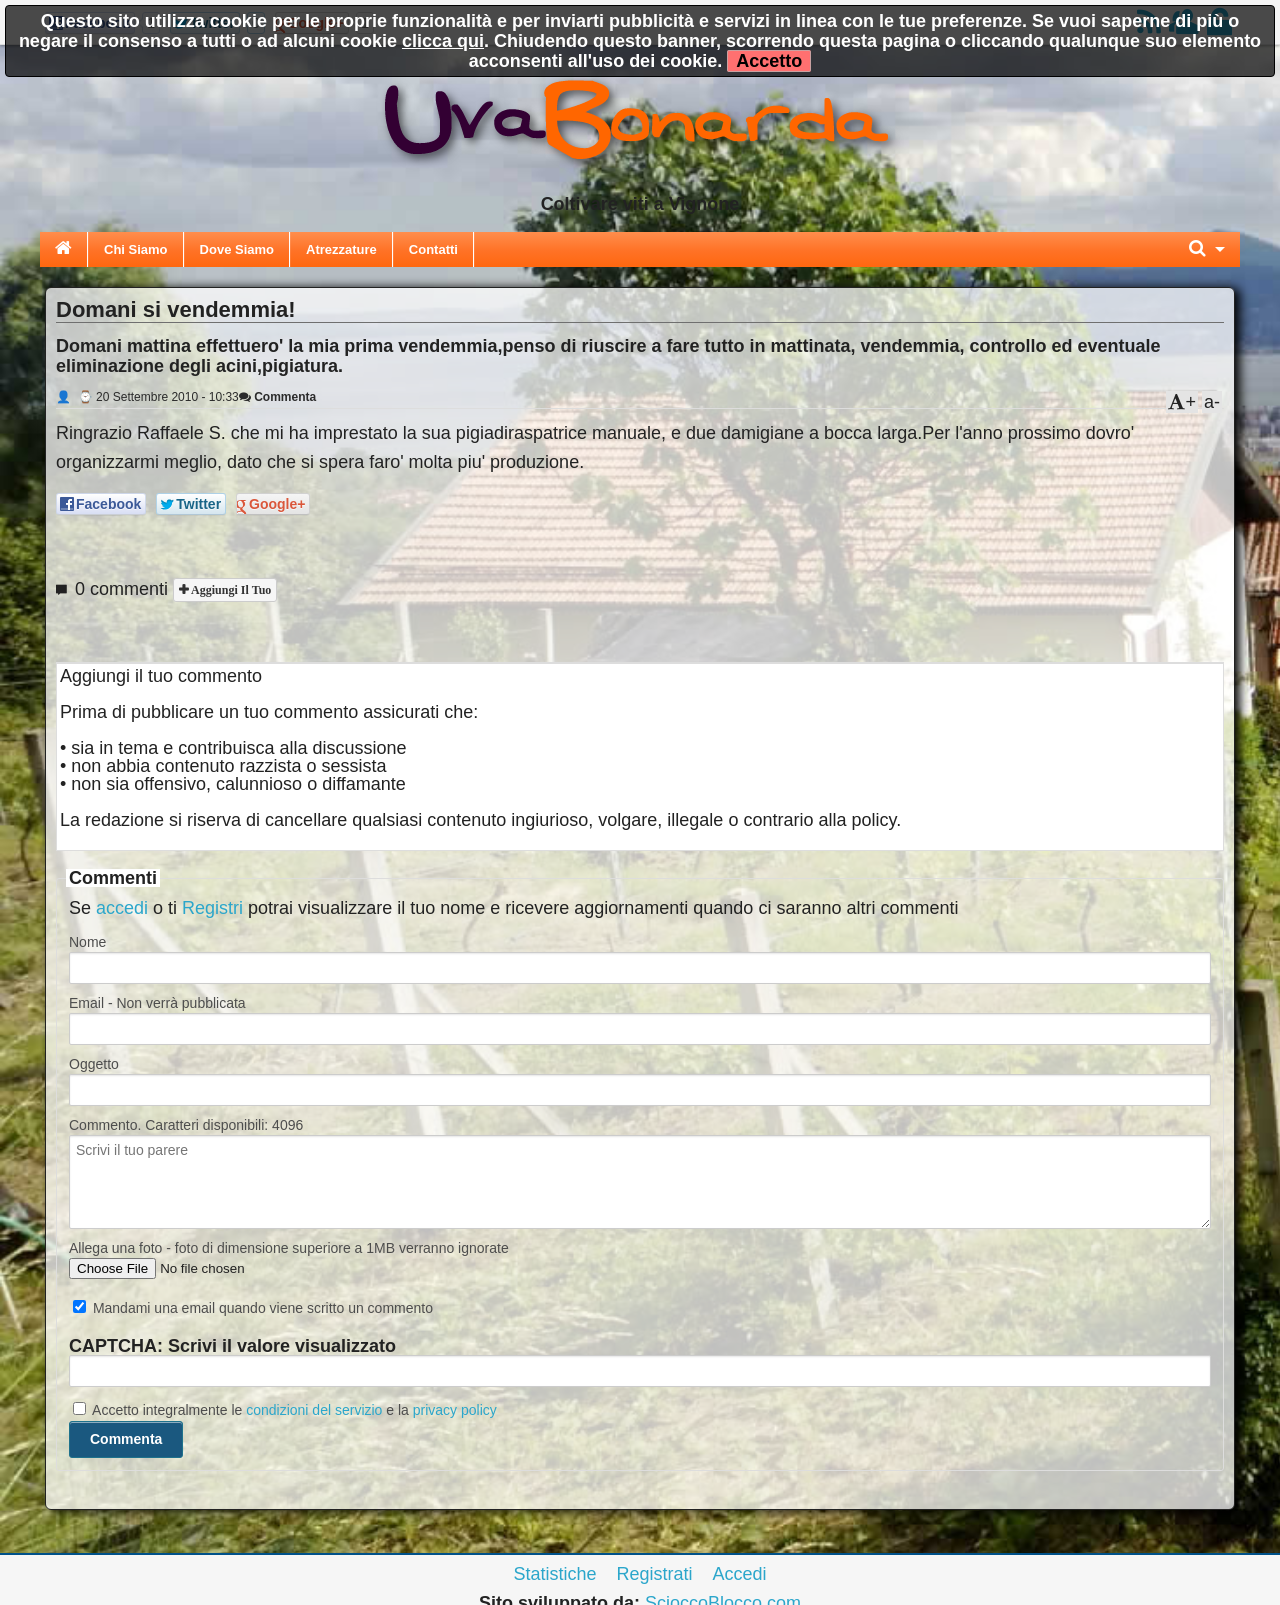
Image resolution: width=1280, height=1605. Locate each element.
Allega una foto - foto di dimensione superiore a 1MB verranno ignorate (289, 1248)
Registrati (654, 1574)
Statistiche (554, 1574)
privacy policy (455, 1410)
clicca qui (443, 41)
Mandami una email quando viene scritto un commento (253, 1308)
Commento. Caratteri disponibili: (186, 1125)
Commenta (277, 397)
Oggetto (94, 1064)
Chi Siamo (136, 249)
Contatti (433, 249)
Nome (87, 942)
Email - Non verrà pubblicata (157, 1003)
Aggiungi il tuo (229, 590)
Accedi (740, 1574)
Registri (212, 908)
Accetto (769, 61)
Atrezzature (341, 249)
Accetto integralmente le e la (285, 1410)
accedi (122, 908)
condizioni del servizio (314, 1410)
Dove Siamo (237, 249)
